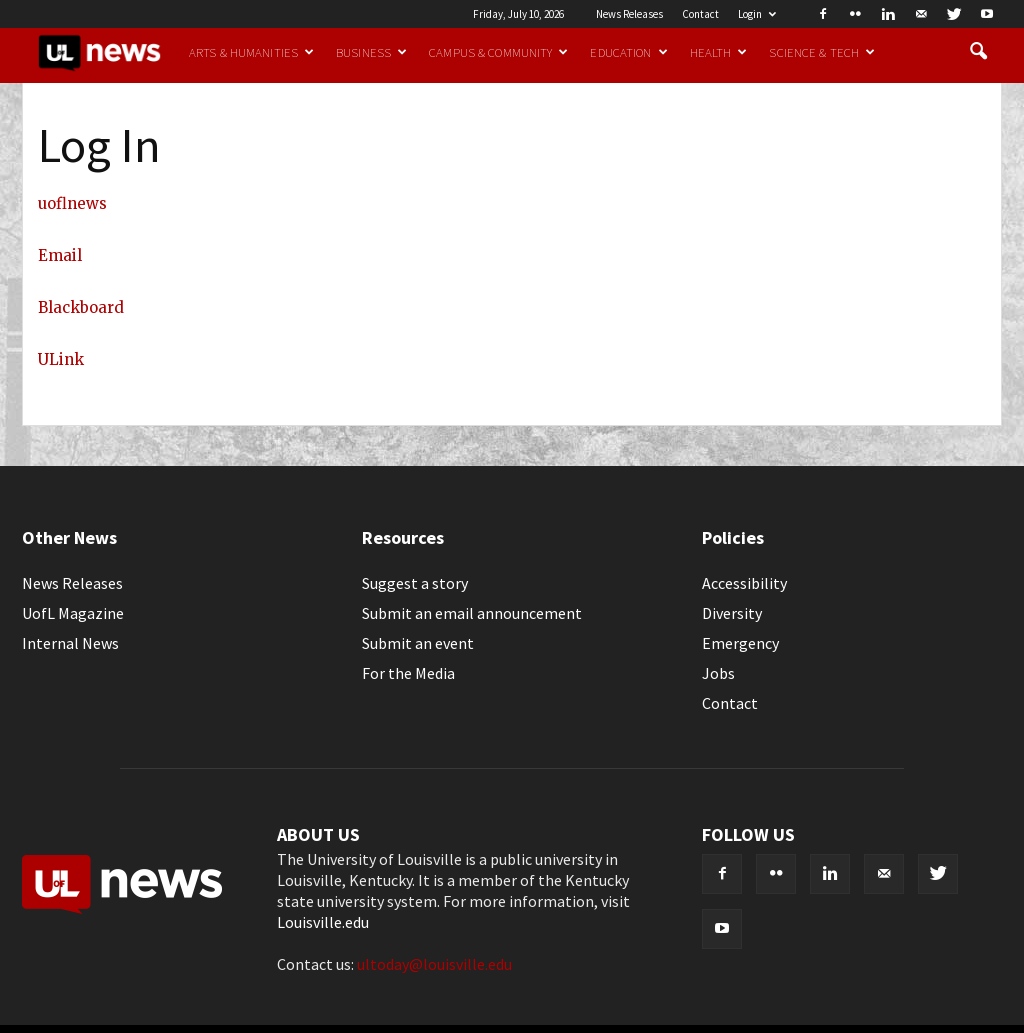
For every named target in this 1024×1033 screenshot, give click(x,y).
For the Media (408, 673)
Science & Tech (822, 52)
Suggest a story (415, 583)
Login (757, 14)
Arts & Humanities (251, 52)
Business (371, 52)
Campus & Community (498, 52)
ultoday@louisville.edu (434, 964)
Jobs (718, 673)
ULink (61, 359)
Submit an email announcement (472, 613)
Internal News (70, 643)
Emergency (740, 643)
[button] (978, 52)
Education (628, 52)
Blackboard (81, 307)
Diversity (732, 613)
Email (60, 255)
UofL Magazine (73, 613)
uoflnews (72, 203)
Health (719, 52)
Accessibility (744, 583)
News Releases (629, 14)
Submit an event (418, 643)
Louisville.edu (323, 922)
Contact (700, 14)
